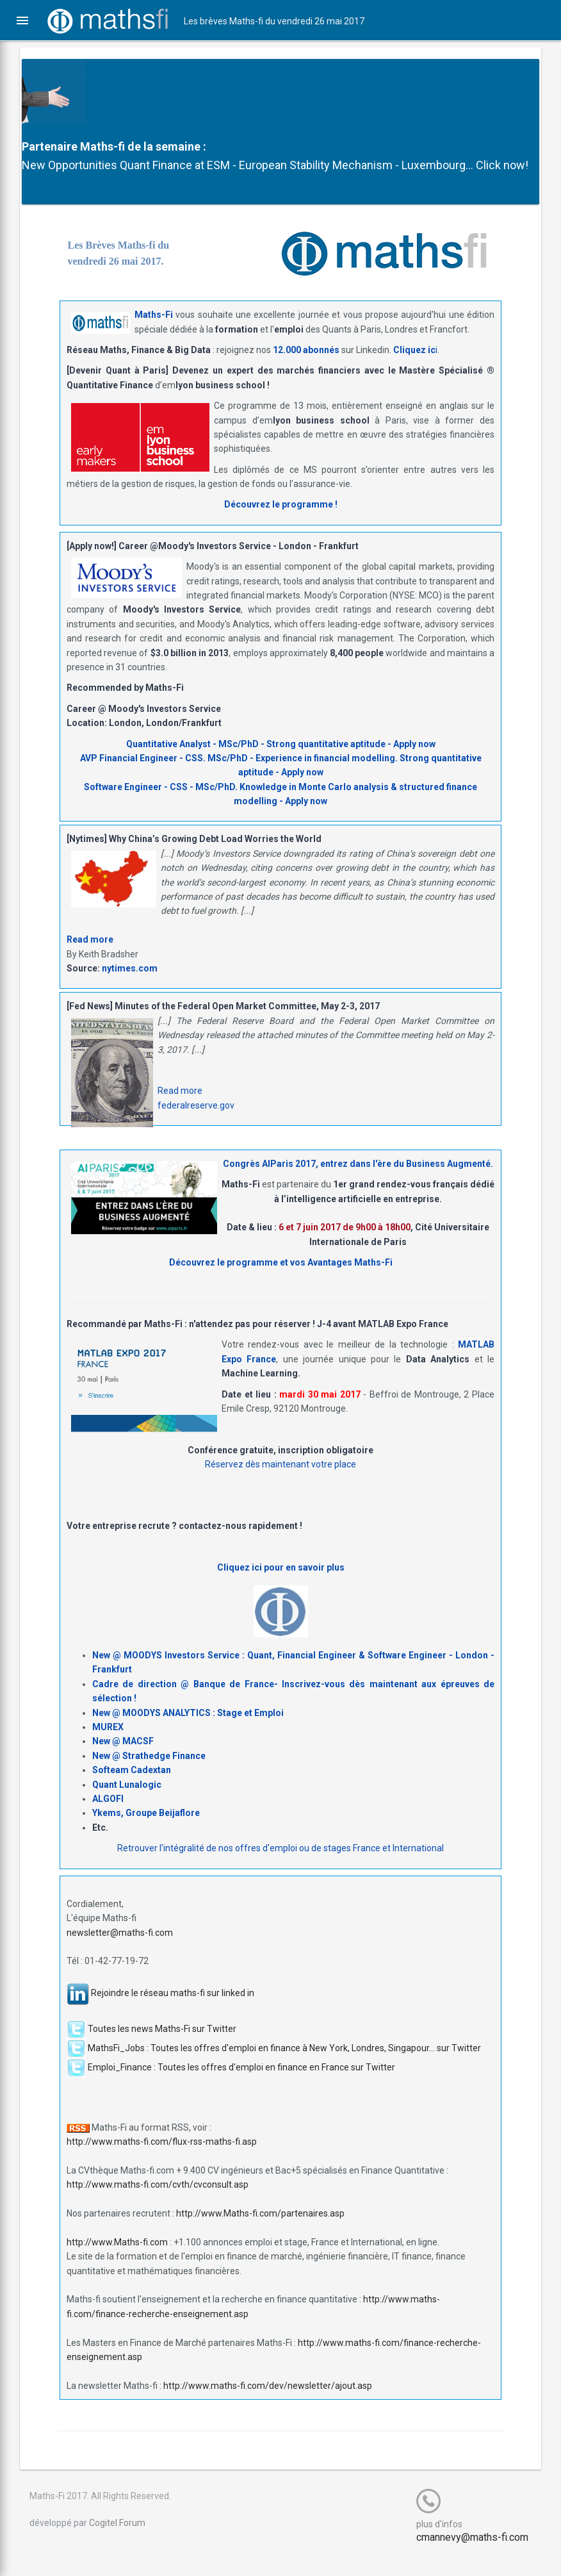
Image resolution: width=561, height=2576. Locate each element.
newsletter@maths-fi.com (120, 1950)
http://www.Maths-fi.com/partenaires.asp (260, 2232)
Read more (90, 958)
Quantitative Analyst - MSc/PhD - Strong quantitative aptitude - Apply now (280, 762)
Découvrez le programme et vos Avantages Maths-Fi (281, 1281)
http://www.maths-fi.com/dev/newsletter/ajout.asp (267, 2404)
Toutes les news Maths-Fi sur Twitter (162, 2047)
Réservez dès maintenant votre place (280, 1483)
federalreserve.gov (196, 1124)
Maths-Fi (153, 333)
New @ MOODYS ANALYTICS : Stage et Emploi (188, 1731)
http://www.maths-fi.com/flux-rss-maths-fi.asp (162, 2160)
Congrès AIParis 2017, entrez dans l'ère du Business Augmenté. (358, 1182)
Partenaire (58, 146)
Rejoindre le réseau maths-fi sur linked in (172, 2011)
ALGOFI (108, 1817)
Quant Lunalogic (126, 1802)
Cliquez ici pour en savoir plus (281, 1585)
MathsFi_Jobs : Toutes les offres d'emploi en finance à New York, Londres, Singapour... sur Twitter (284, 2066)
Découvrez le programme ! (280, 523)
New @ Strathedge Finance (149, 1774)
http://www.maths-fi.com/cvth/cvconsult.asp (157, 2203)
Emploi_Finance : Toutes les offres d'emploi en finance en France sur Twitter (241, 2085)
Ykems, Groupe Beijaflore (146, 1831)
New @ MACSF (123, 1759)
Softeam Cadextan (131, 1788)
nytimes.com (130, 987)
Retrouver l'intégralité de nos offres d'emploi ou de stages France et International (280, 1867)
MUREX (108, 1745)
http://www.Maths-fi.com (117, 2261)
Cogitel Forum (126, 2541)
